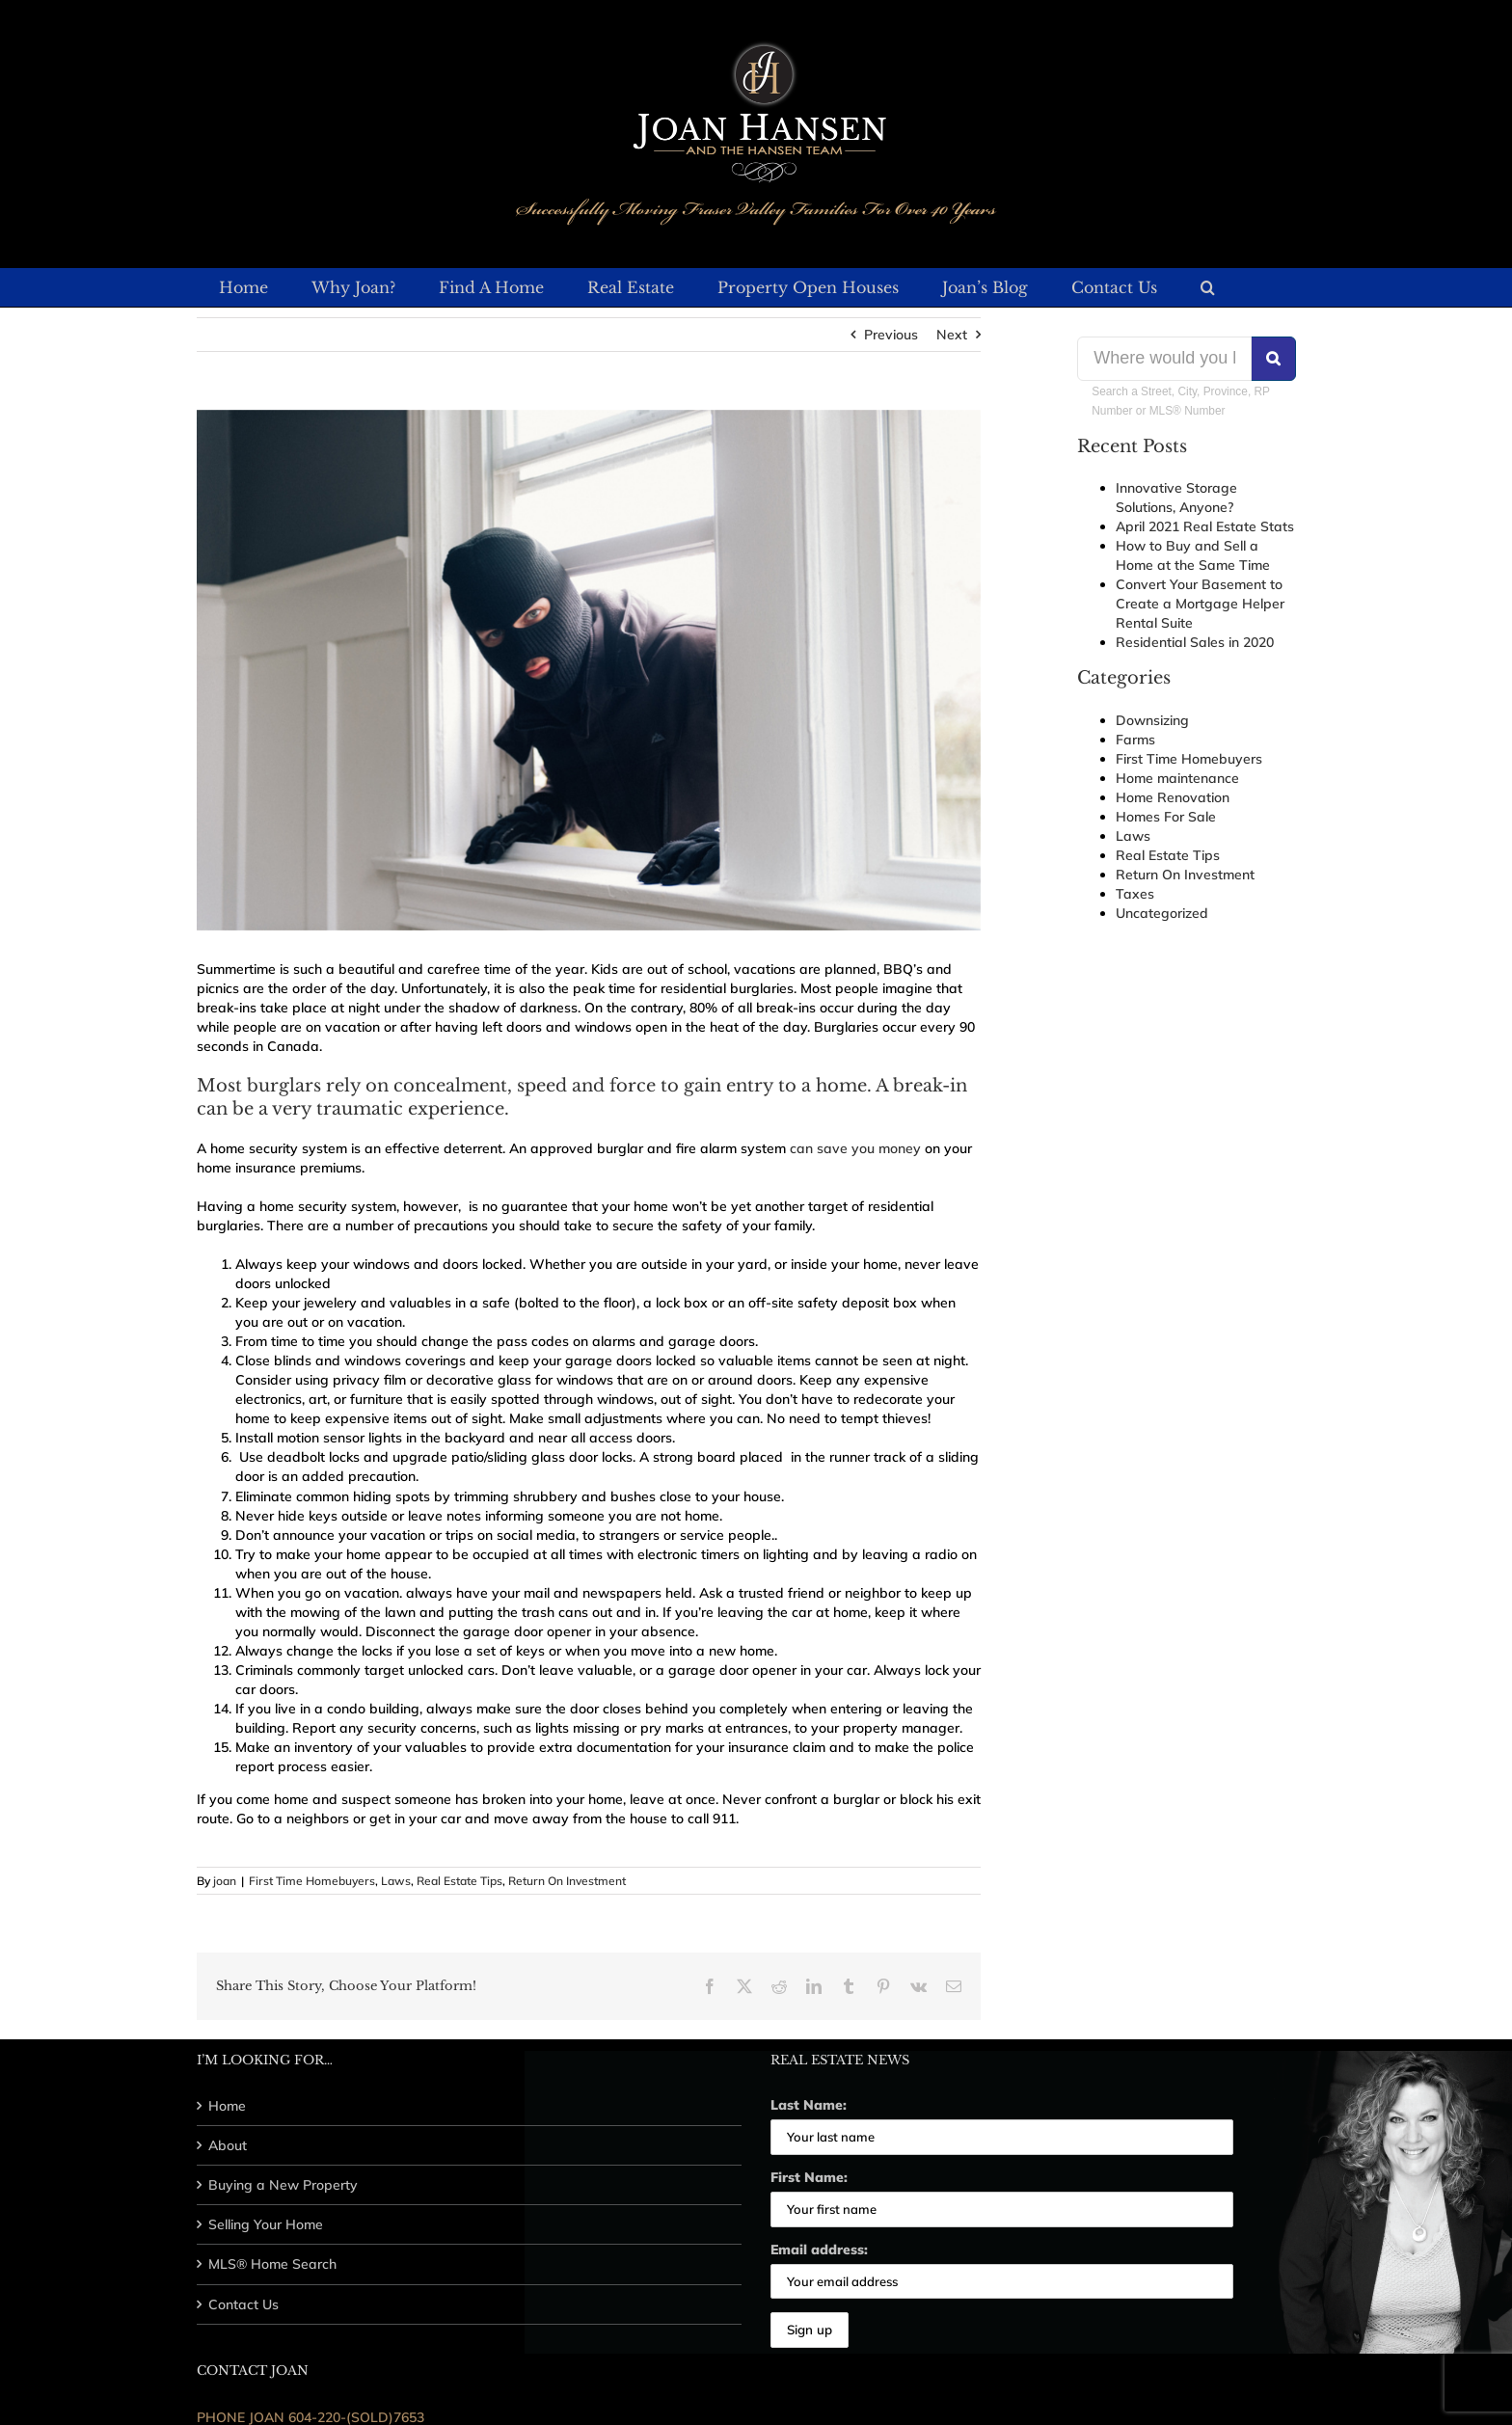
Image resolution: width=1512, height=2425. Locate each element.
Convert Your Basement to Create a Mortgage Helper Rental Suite (1200, 604)
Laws (396, 1880)
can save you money (855, 1148)
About (227, 2145)
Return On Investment (567, 1880)
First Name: (809, 2177)
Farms (1135, 739)
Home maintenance (1177, 778)
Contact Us (243, 2304)
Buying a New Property (283, 2185)
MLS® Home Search (272, 2264)
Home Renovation (1172, 797)
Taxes (1135, 894)
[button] (1207, 287)
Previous (891, 334)
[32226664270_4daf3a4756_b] (589, 670)
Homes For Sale (1166, 816)
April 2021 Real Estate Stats (1205, 526)
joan (224, 1880)
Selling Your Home (265, 2224)
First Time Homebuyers (312, 1880)
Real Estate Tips (459, 1880)
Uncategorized (1162, 913)
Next (951, 334)
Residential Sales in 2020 (1195, 642)
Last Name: (808, 2105)
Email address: (819, 2249)
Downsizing (1152, 720)
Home (227, 2106)
